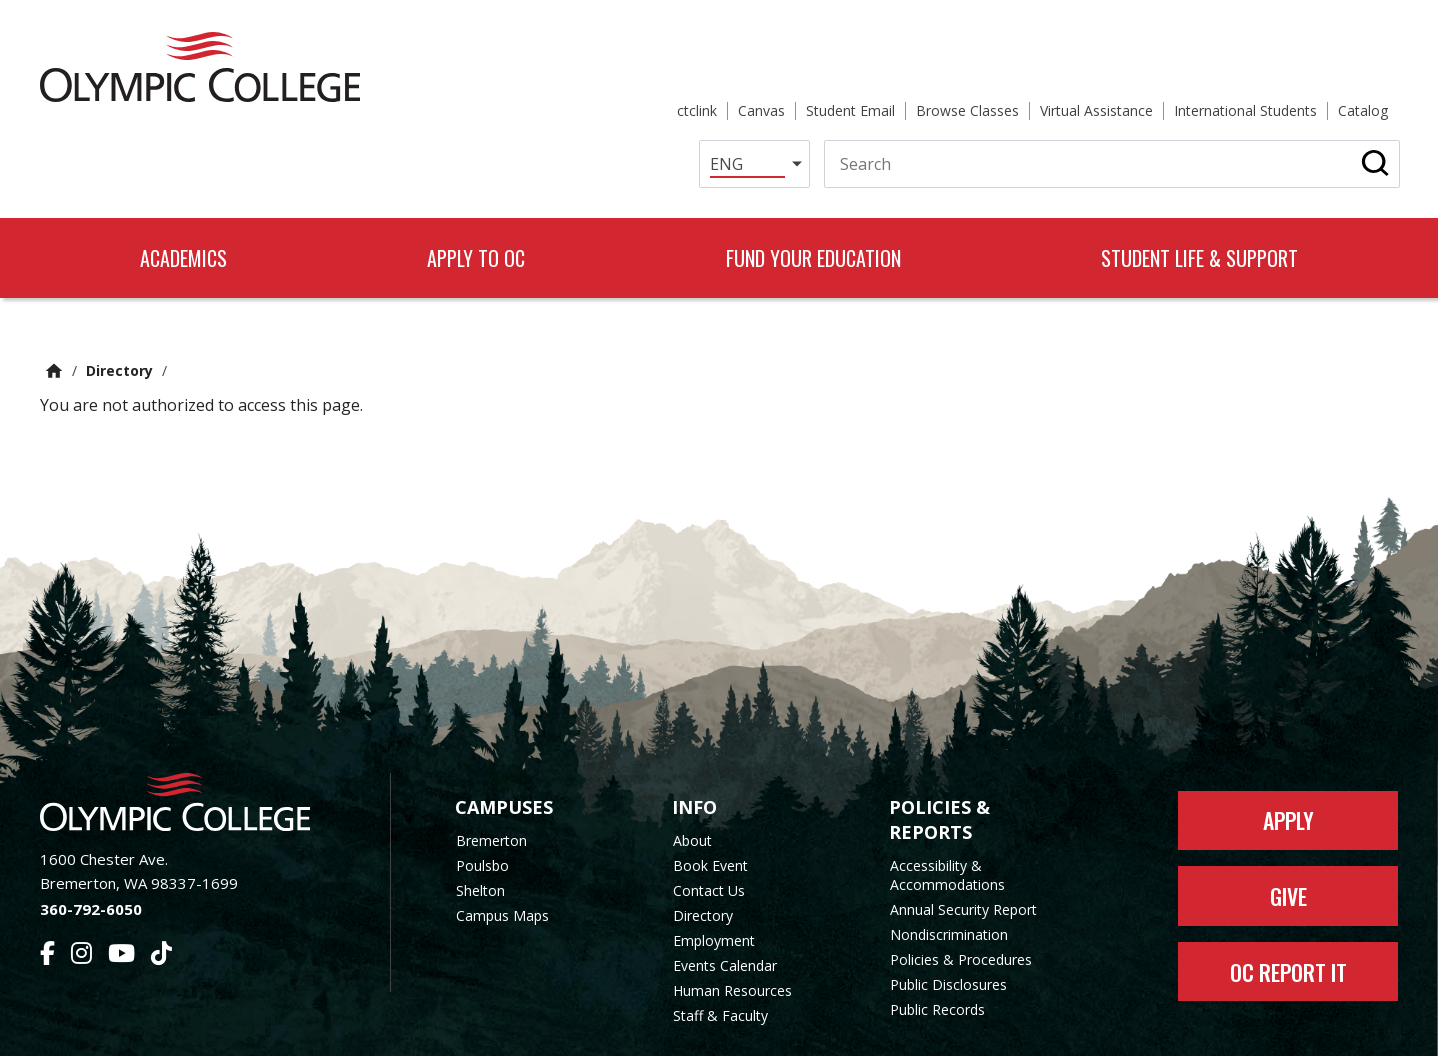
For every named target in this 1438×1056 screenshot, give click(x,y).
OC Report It (1288, 904)
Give (1288, 828)
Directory (119, 302)
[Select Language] (726, 94)
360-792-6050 (91, 841)
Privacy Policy (880, 1028)
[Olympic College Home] (195, 733)
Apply (1288, 752)
